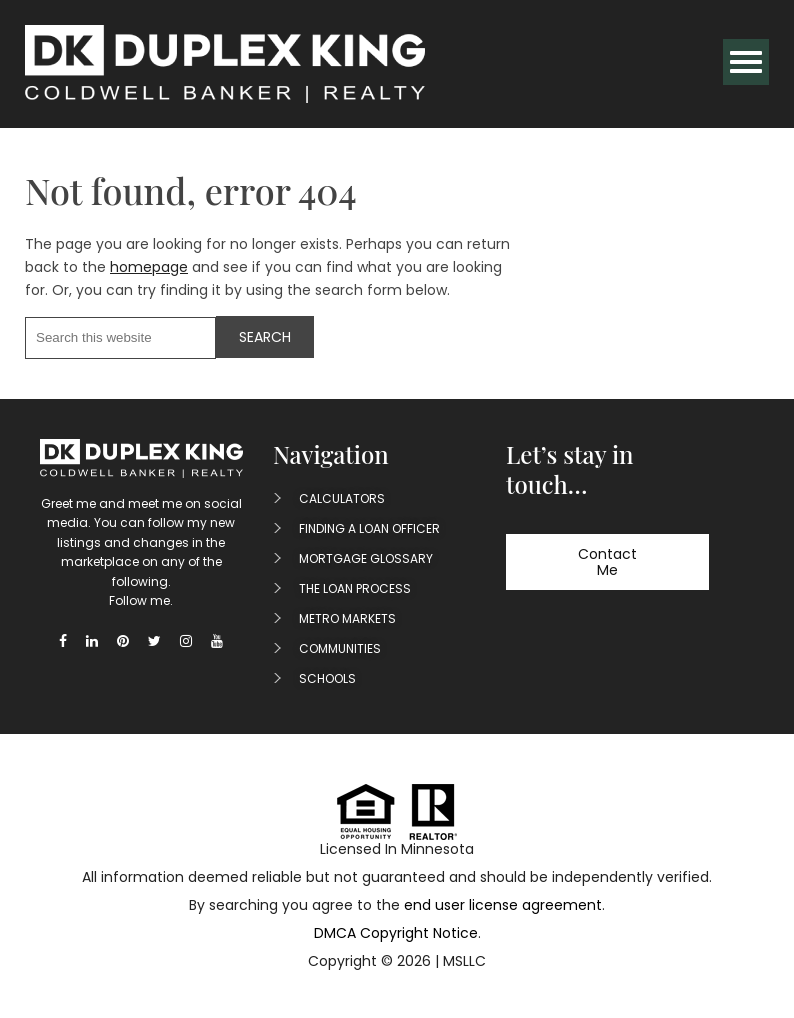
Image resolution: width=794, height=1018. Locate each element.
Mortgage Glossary (366, 558)
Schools (327, 678)
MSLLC (464, 961)
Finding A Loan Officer (369, 528)
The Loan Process (355, 588)
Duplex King (225, 64)
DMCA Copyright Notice (396, 933)
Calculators (342, 498)
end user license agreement (503, 905)
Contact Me (607, 562)
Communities (340, 648)
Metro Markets (347, 618)
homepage (149, 267)
